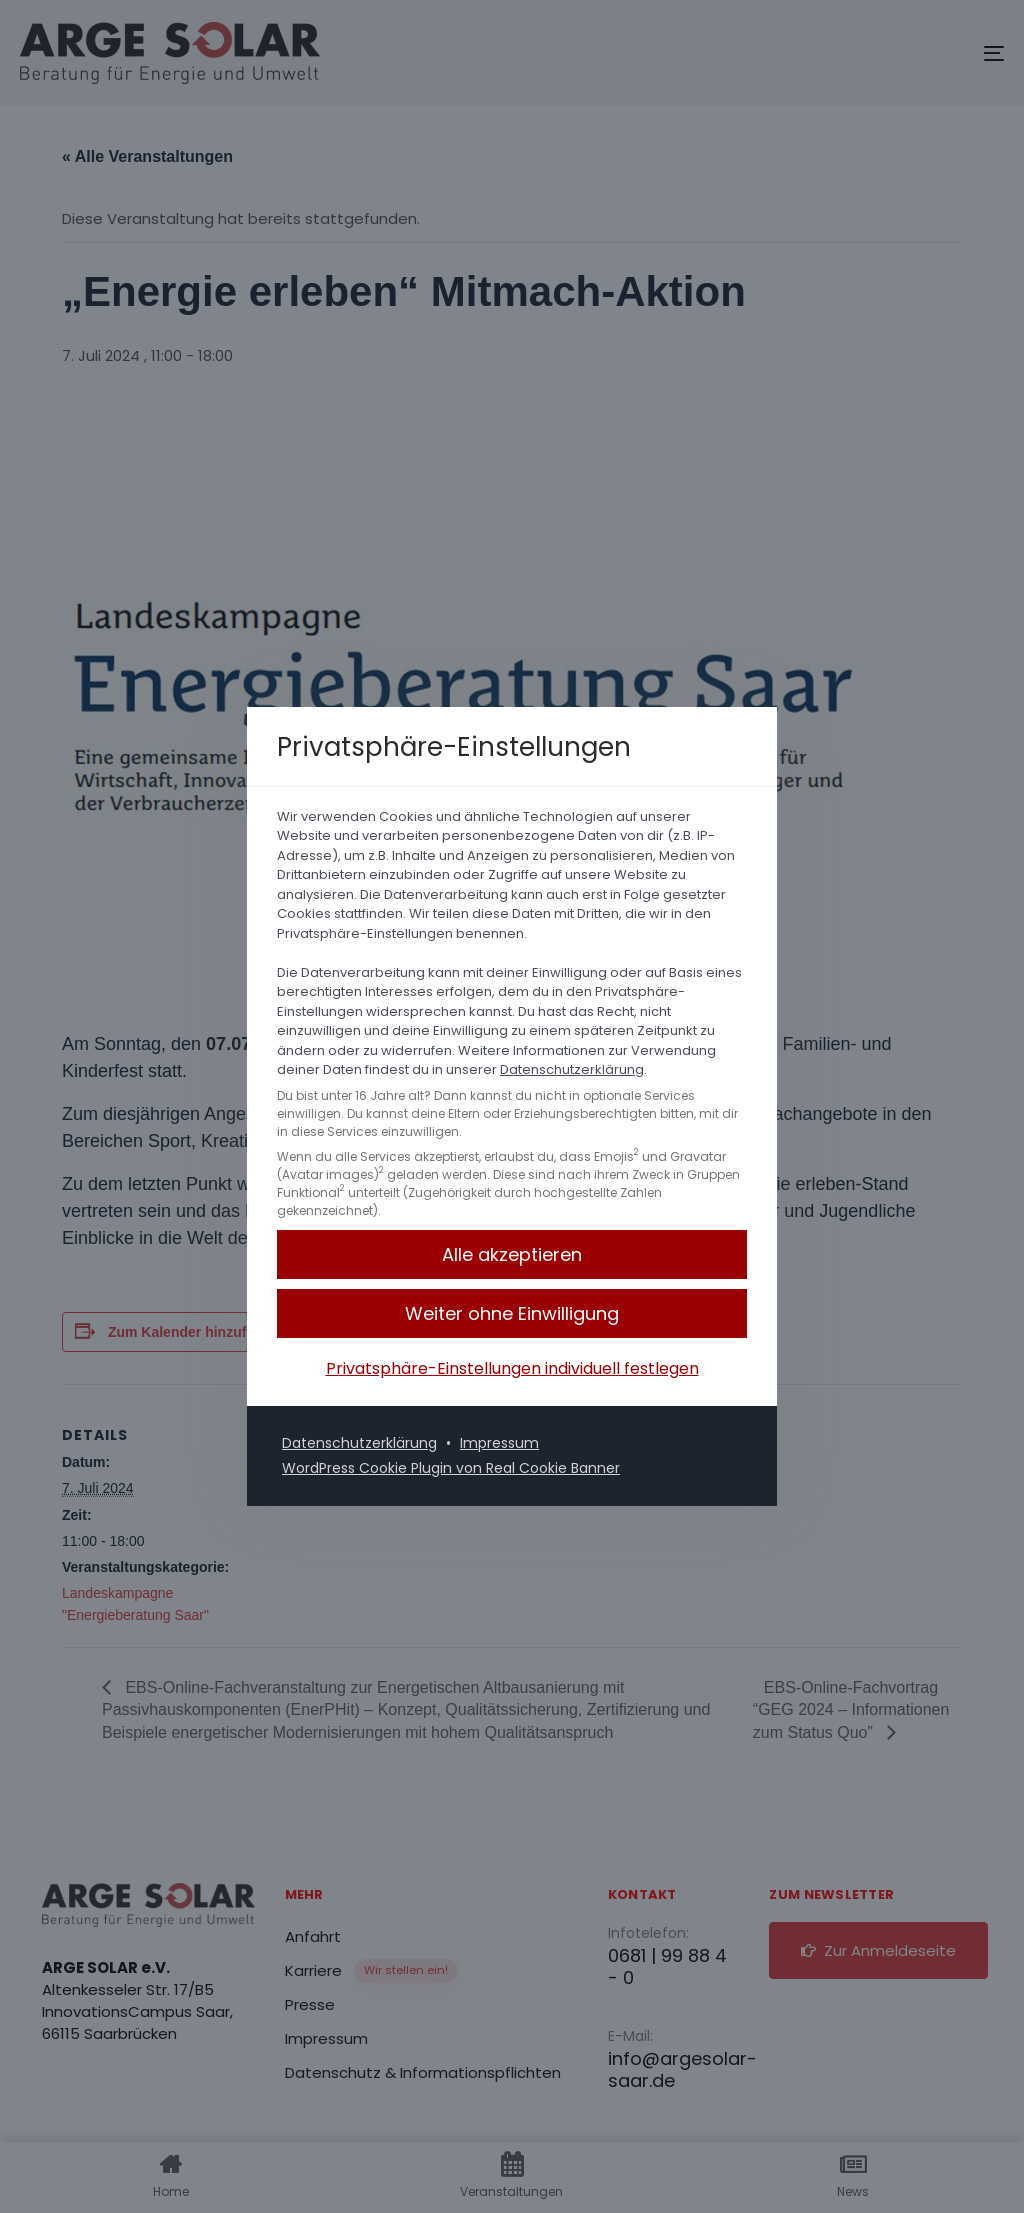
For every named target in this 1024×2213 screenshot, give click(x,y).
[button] (512, 1313)
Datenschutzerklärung (572, 1069)
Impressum (499, 1443)
